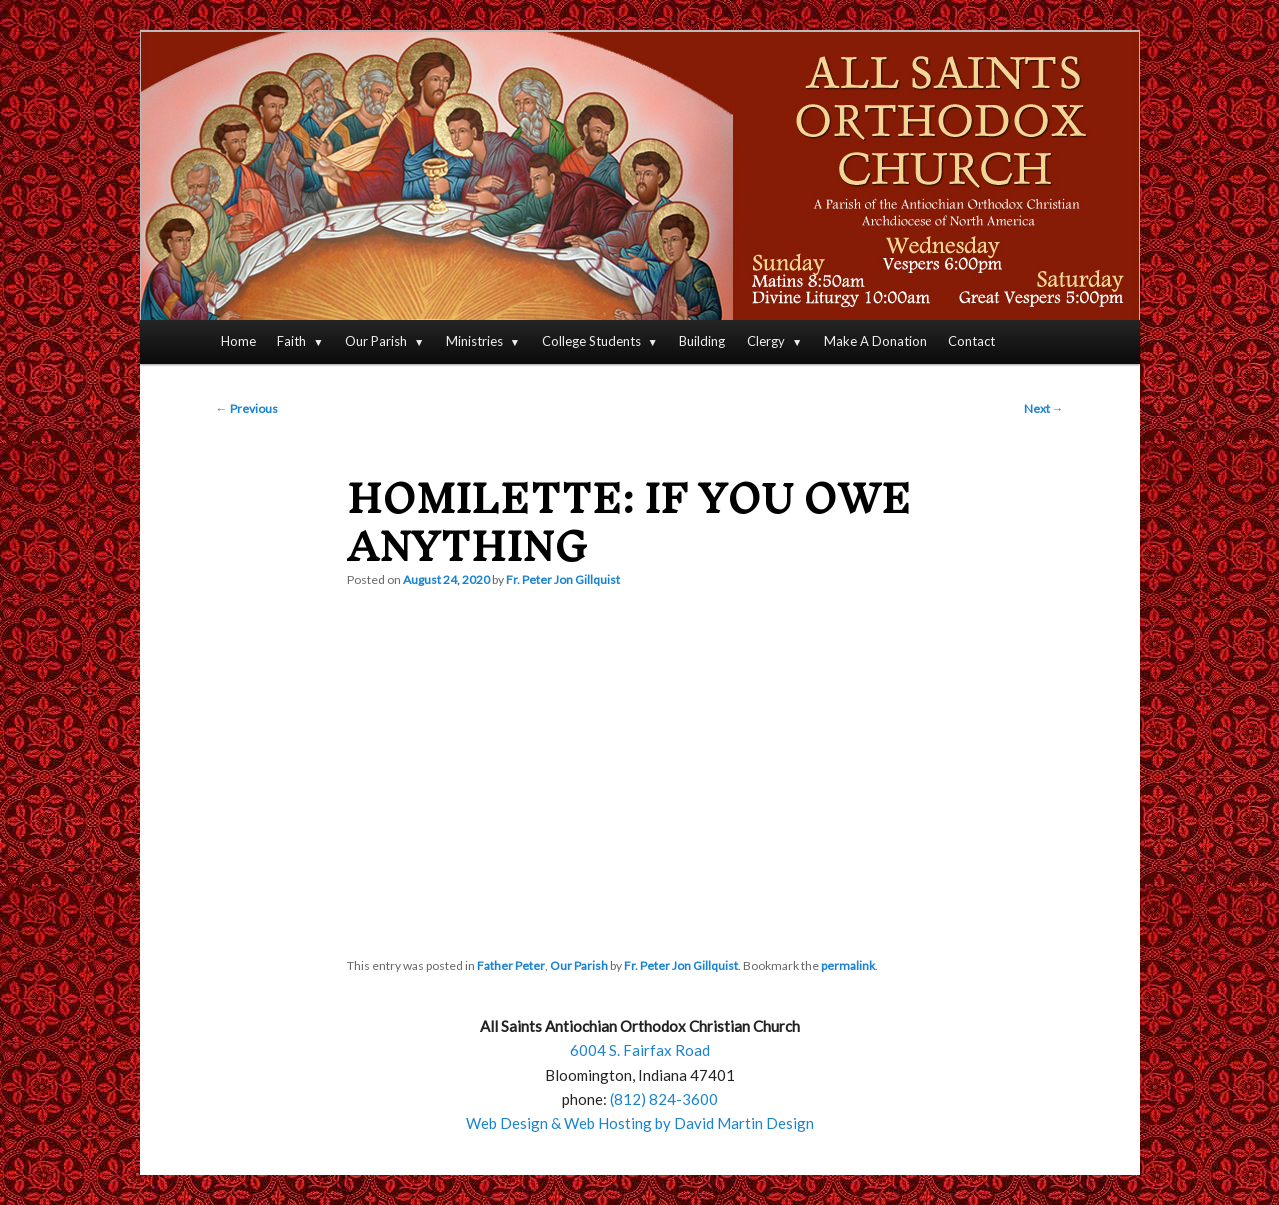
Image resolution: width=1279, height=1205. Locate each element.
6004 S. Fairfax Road (640, 1050)
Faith (291, 341)
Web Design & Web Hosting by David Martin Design (640, 1123)
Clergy (766, 341)
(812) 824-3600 (664, 1099)
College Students (591, 341)
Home (238, 341)
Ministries (474, 341)
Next (1044, 408)
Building (702, 341)
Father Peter (511, 965)
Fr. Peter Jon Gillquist (563, 579)
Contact (971, 341)
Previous (247, 408)
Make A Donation (875, 341)
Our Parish (376, 341)
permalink (848, 965)
